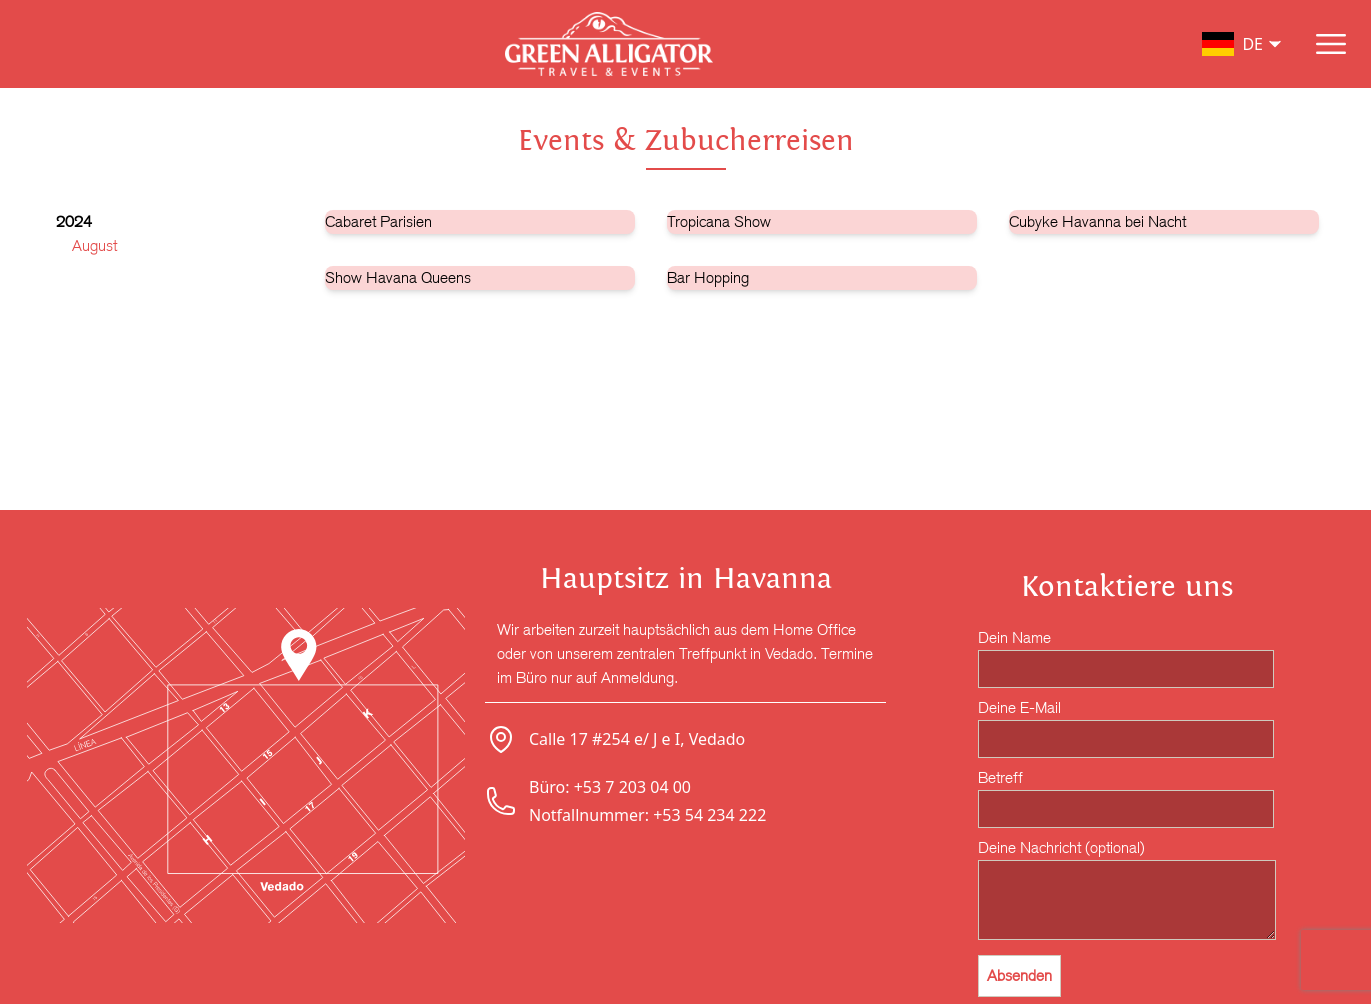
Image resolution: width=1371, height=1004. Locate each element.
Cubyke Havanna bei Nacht (1097, 221)
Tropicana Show (719, 221)
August (94, 245)
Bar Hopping (708, 277)
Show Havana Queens (398, 277)
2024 (74, 221)
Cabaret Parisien (378, 221)
